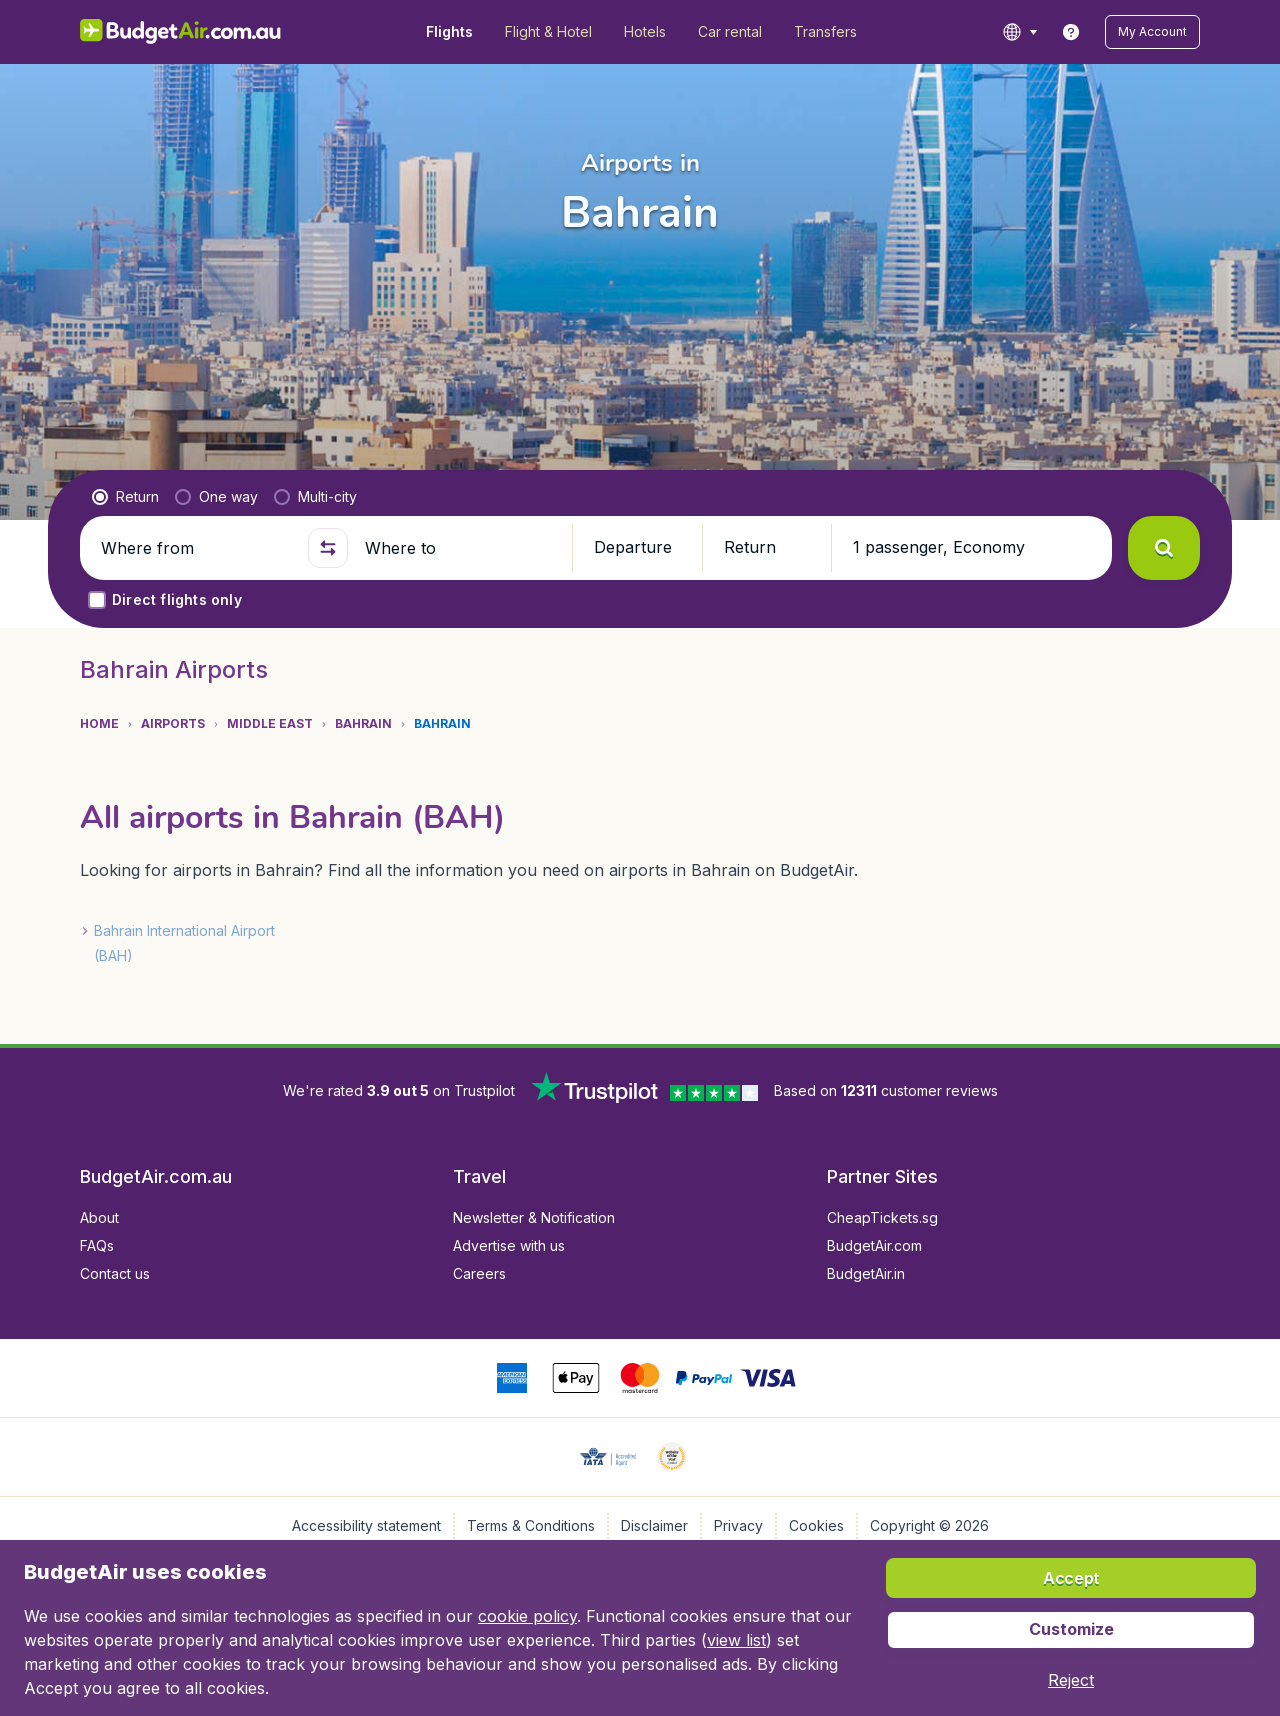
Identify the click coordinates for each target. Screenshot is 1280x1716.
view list (736, 1640)
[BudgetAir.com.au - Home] (180, 32)
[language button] (1019, 32)
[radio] (125, 497)
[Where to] (460, 548)
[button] (1152, 32)
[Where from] (196, 548)
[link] (1071, 32)
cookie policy (527, 1616)
